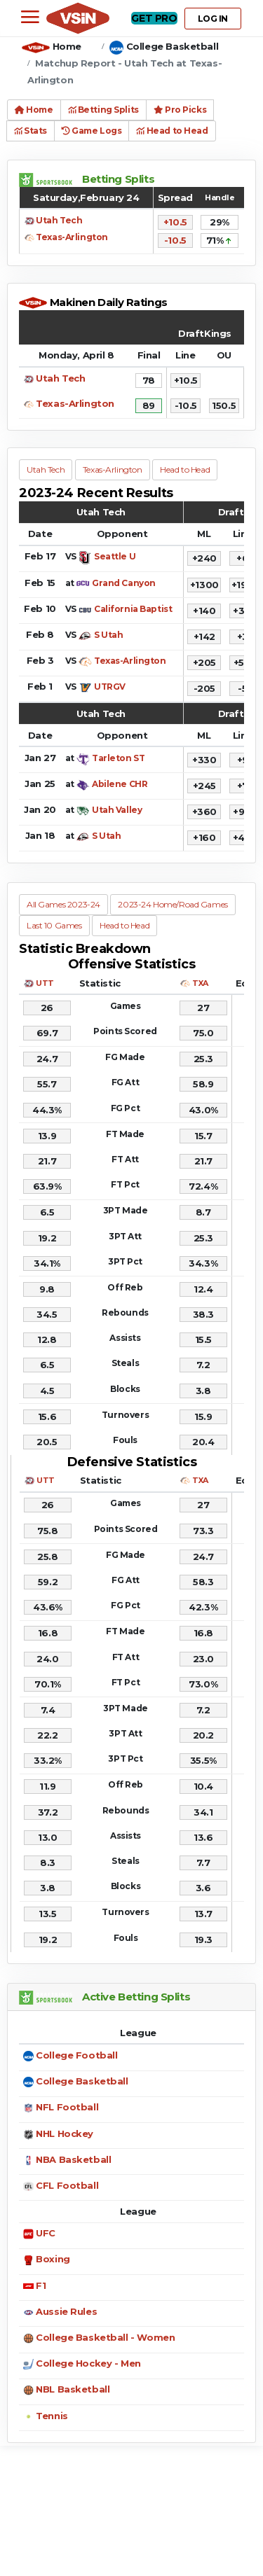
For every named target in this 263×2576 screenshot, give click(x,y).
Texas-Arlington (72, 237)
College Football (76, 2055)
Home (67, 46)
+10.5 (175, 222)
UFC (45, 2233)
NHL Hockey (64, 2133)
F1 (41, 2285)
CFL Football (67, 2185)
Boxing (52, 2258)
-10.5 (175, 240)
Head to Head (172, 130)
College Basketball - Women (105, 2337)
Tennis (51, 2415)
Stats (30, 130)
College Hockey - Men (88, 2363)
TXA (200, 983)
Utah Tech (59, 220)
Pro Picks (180, 109)
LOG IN (213, 18)
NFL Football (67, 2106)
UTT (45, 983)
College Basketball (172, 46)
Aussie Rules (66, 2311)
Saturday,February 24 (86, 197)
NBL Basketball (72, 2389)
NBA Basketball (73, 2159)
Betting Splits (103, 109)
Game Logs (91, 130)
